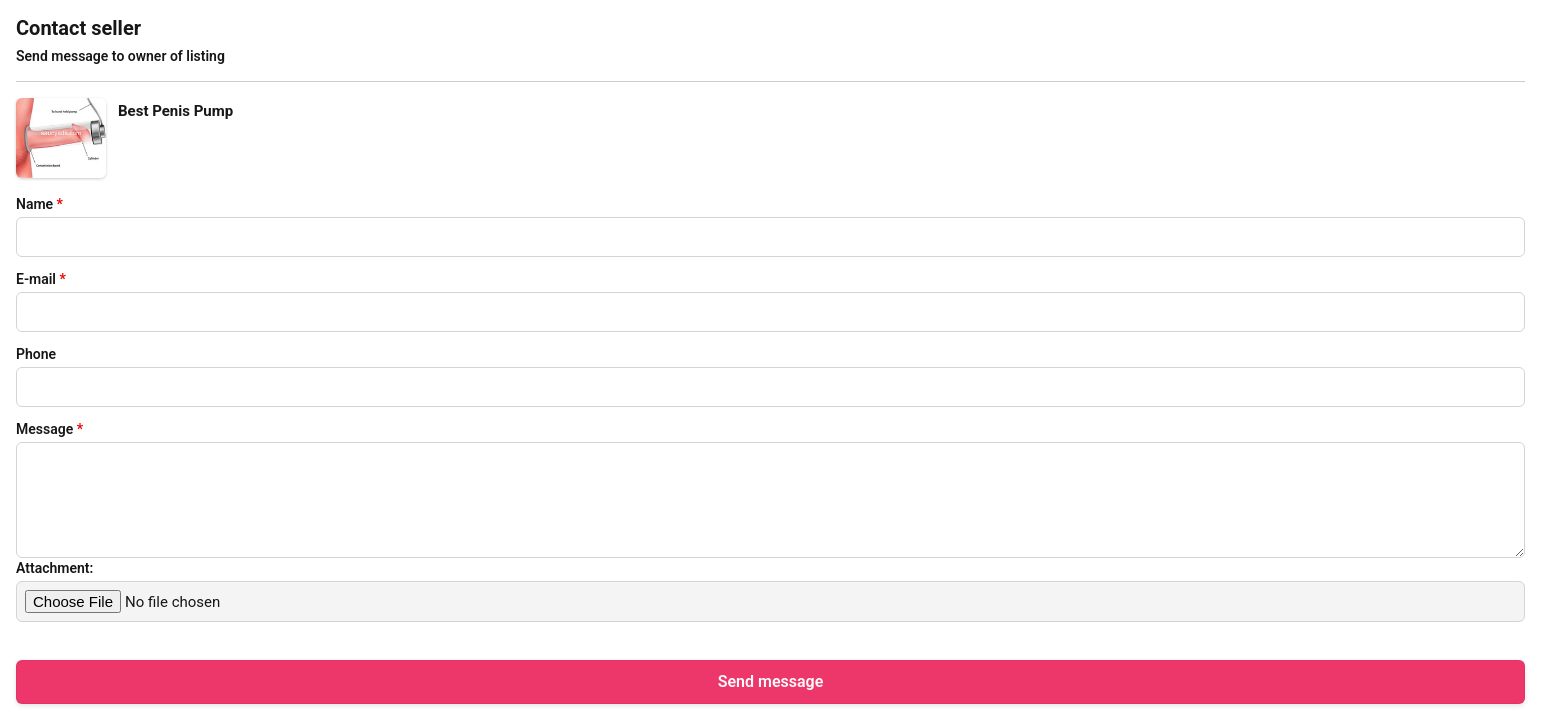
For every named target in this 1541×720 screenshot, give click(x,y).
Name (39, 204)
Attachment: (54, 568)
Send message (771, 681)
